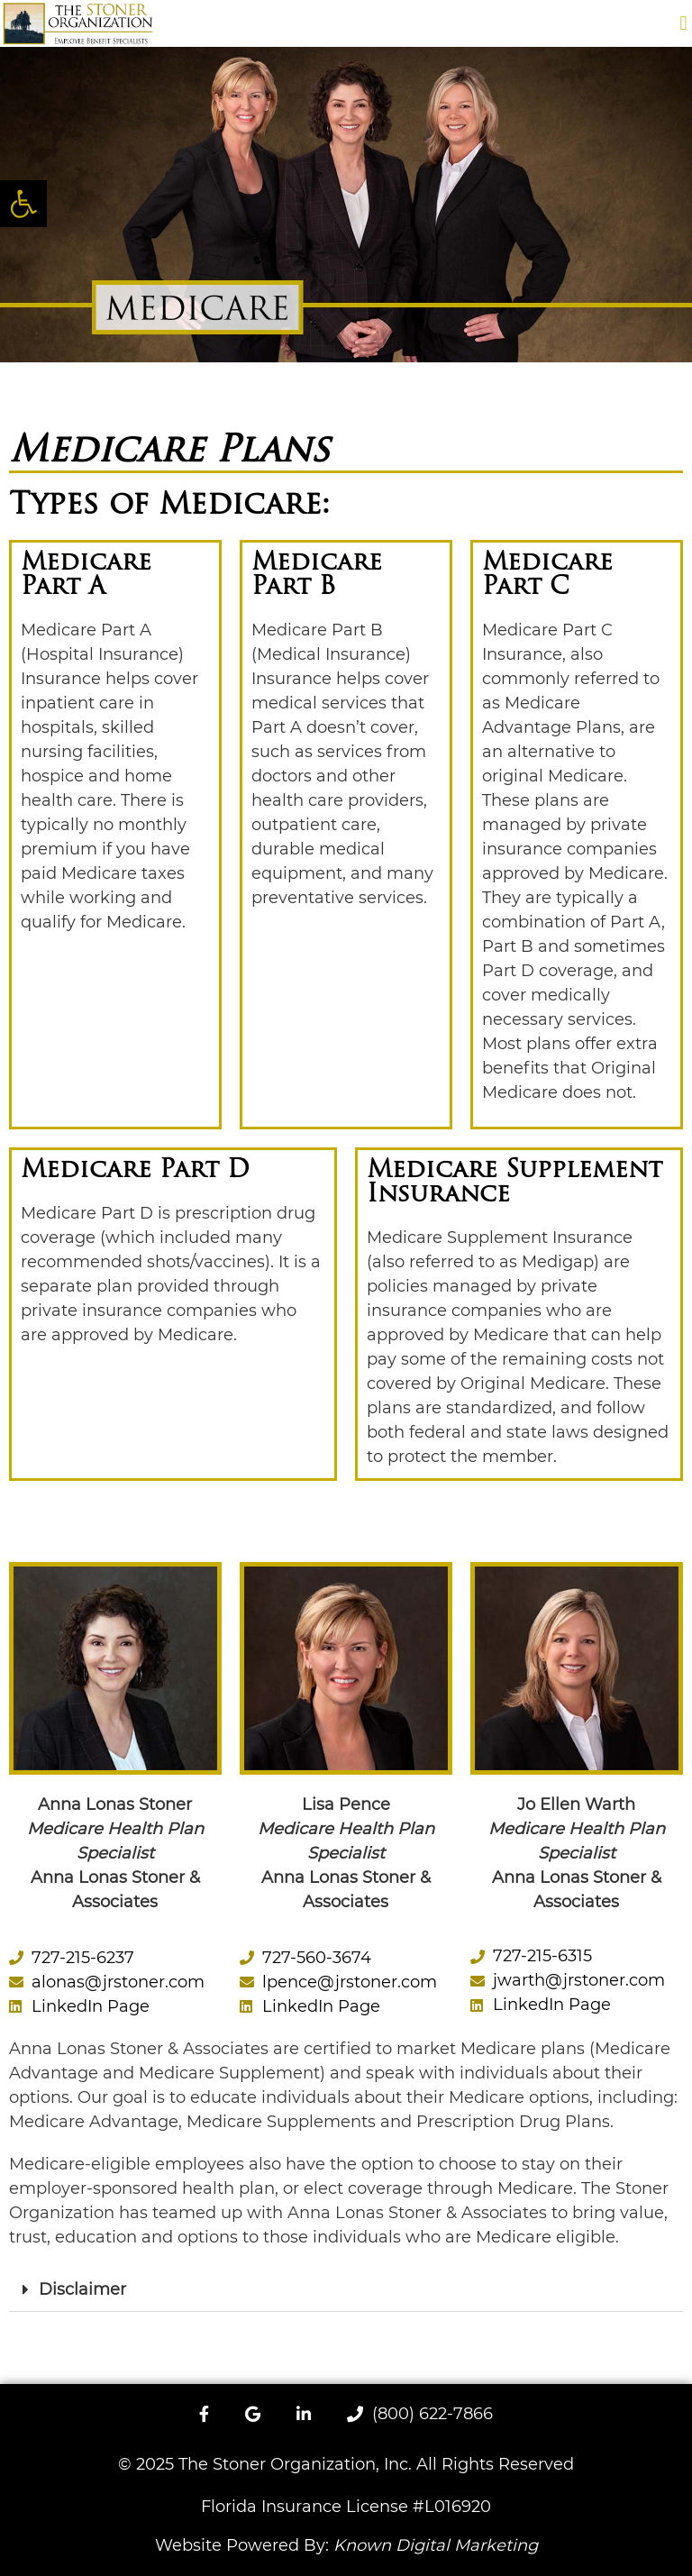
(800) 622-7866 (420, 2414)
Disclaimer (82, 2289)
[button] (683, 23)
